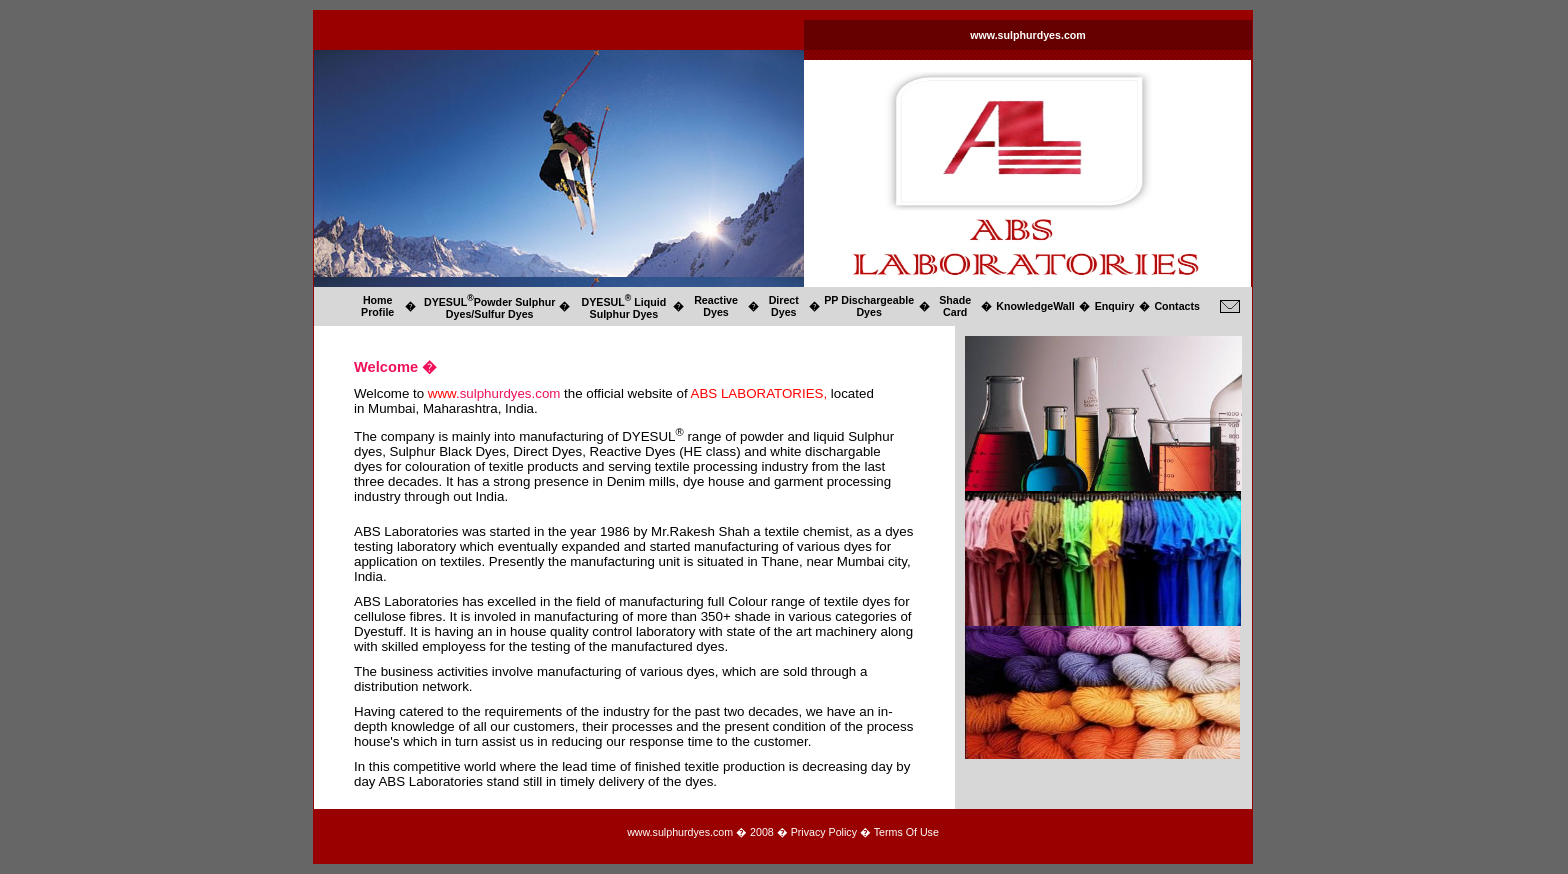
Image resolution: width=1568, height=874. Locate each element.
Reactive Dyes (716, 306)
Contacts (1177, 306)
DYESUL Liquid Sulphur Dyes (624, 308)
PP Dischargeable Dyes (869, 306)
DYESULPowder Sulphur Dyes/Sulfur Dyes (489, 308)
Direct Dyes (784, 306)
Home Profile (377, 306)
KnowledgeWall (1035, 306)
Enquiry (1115, 306)
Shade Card (955, 306)
